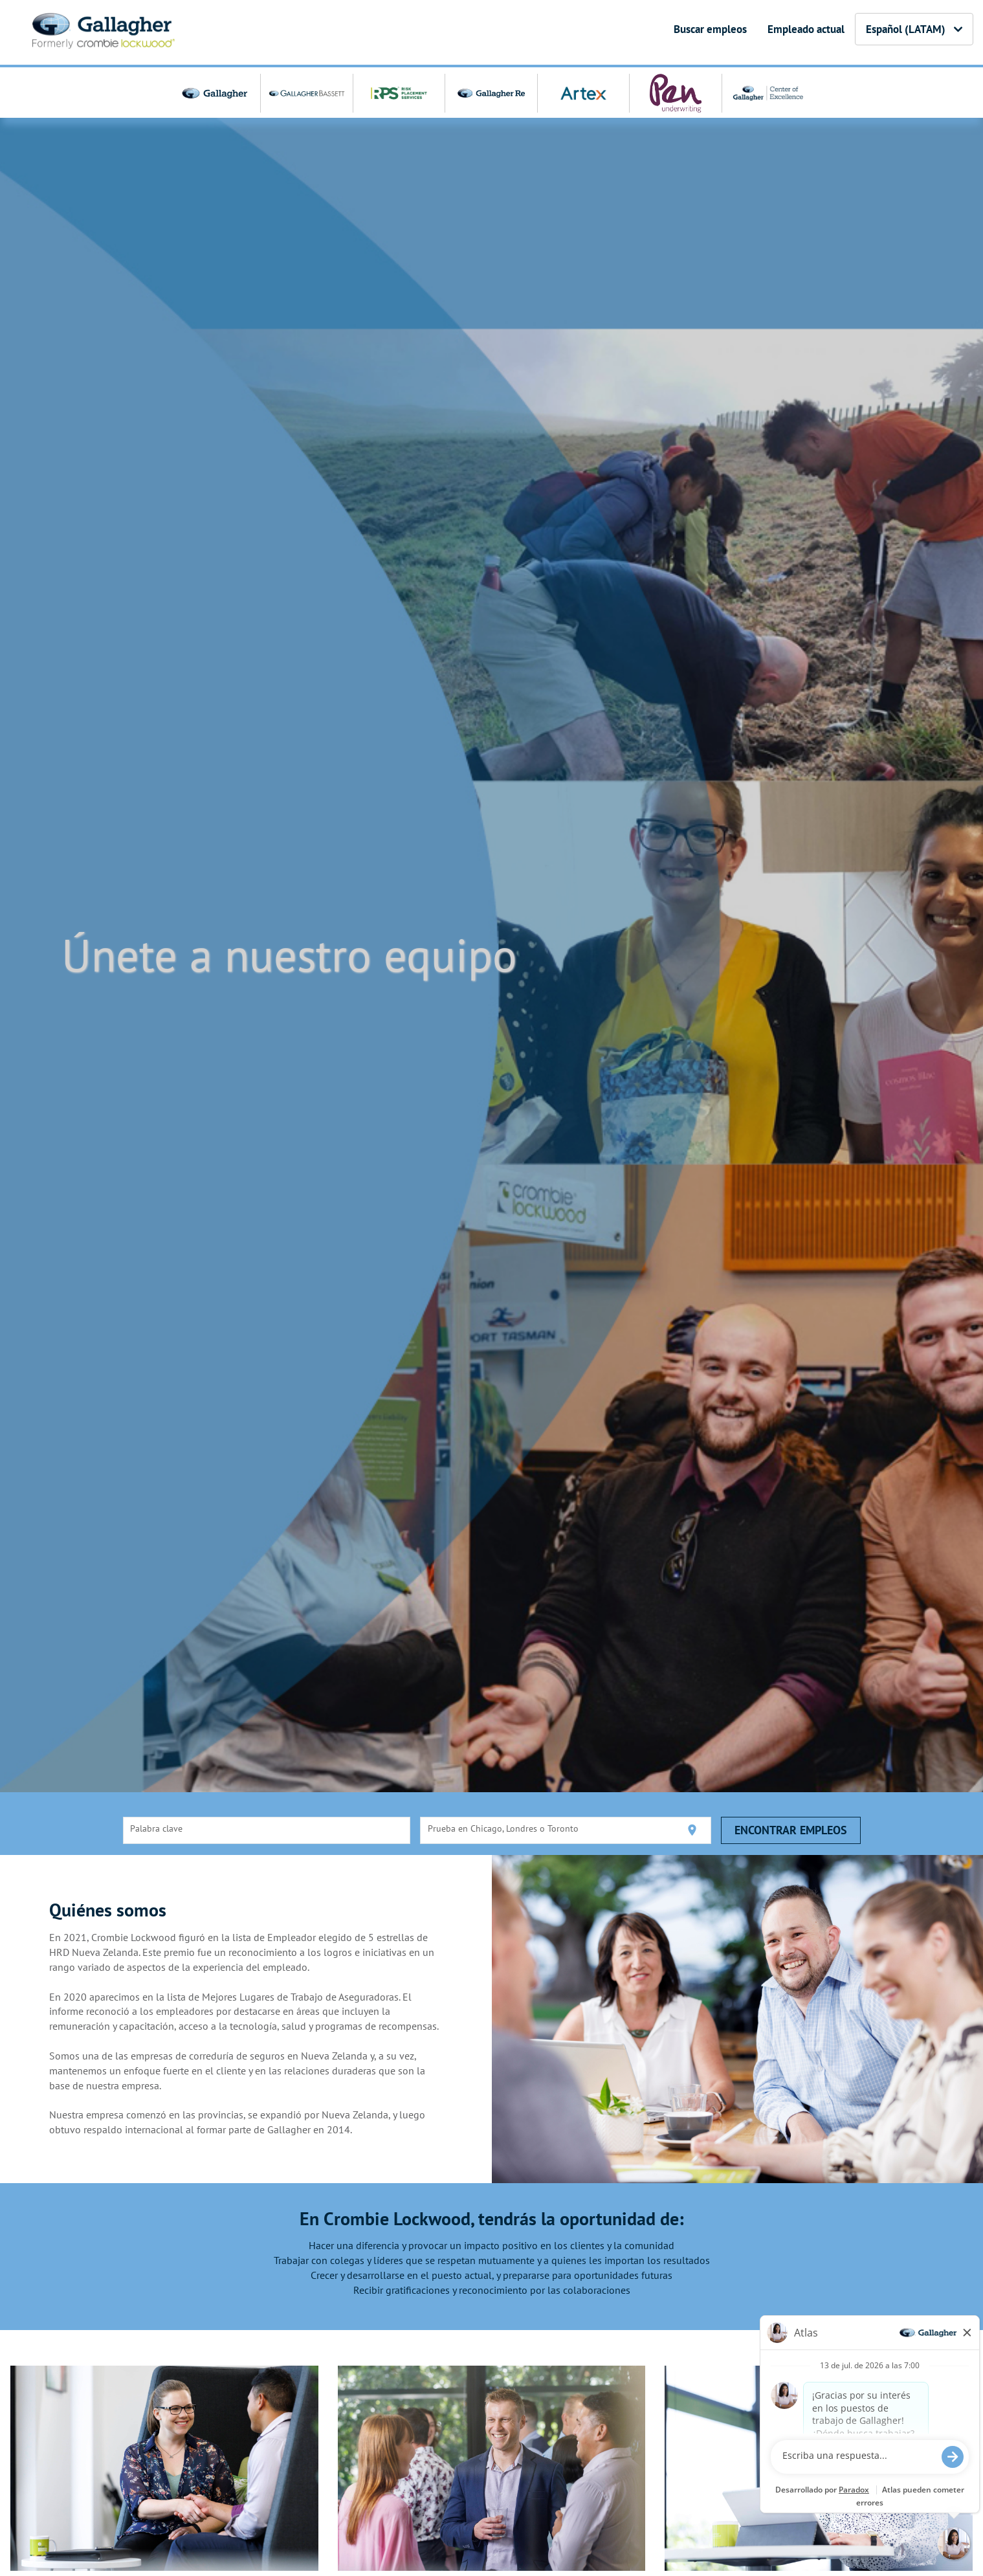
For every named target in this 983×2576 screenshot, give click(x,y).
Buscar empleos (710, 29)
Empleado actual (806, 29)
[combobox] (266, 1830)
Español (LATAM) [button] (914, 29)
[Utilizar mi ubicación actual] (692, 1830)
